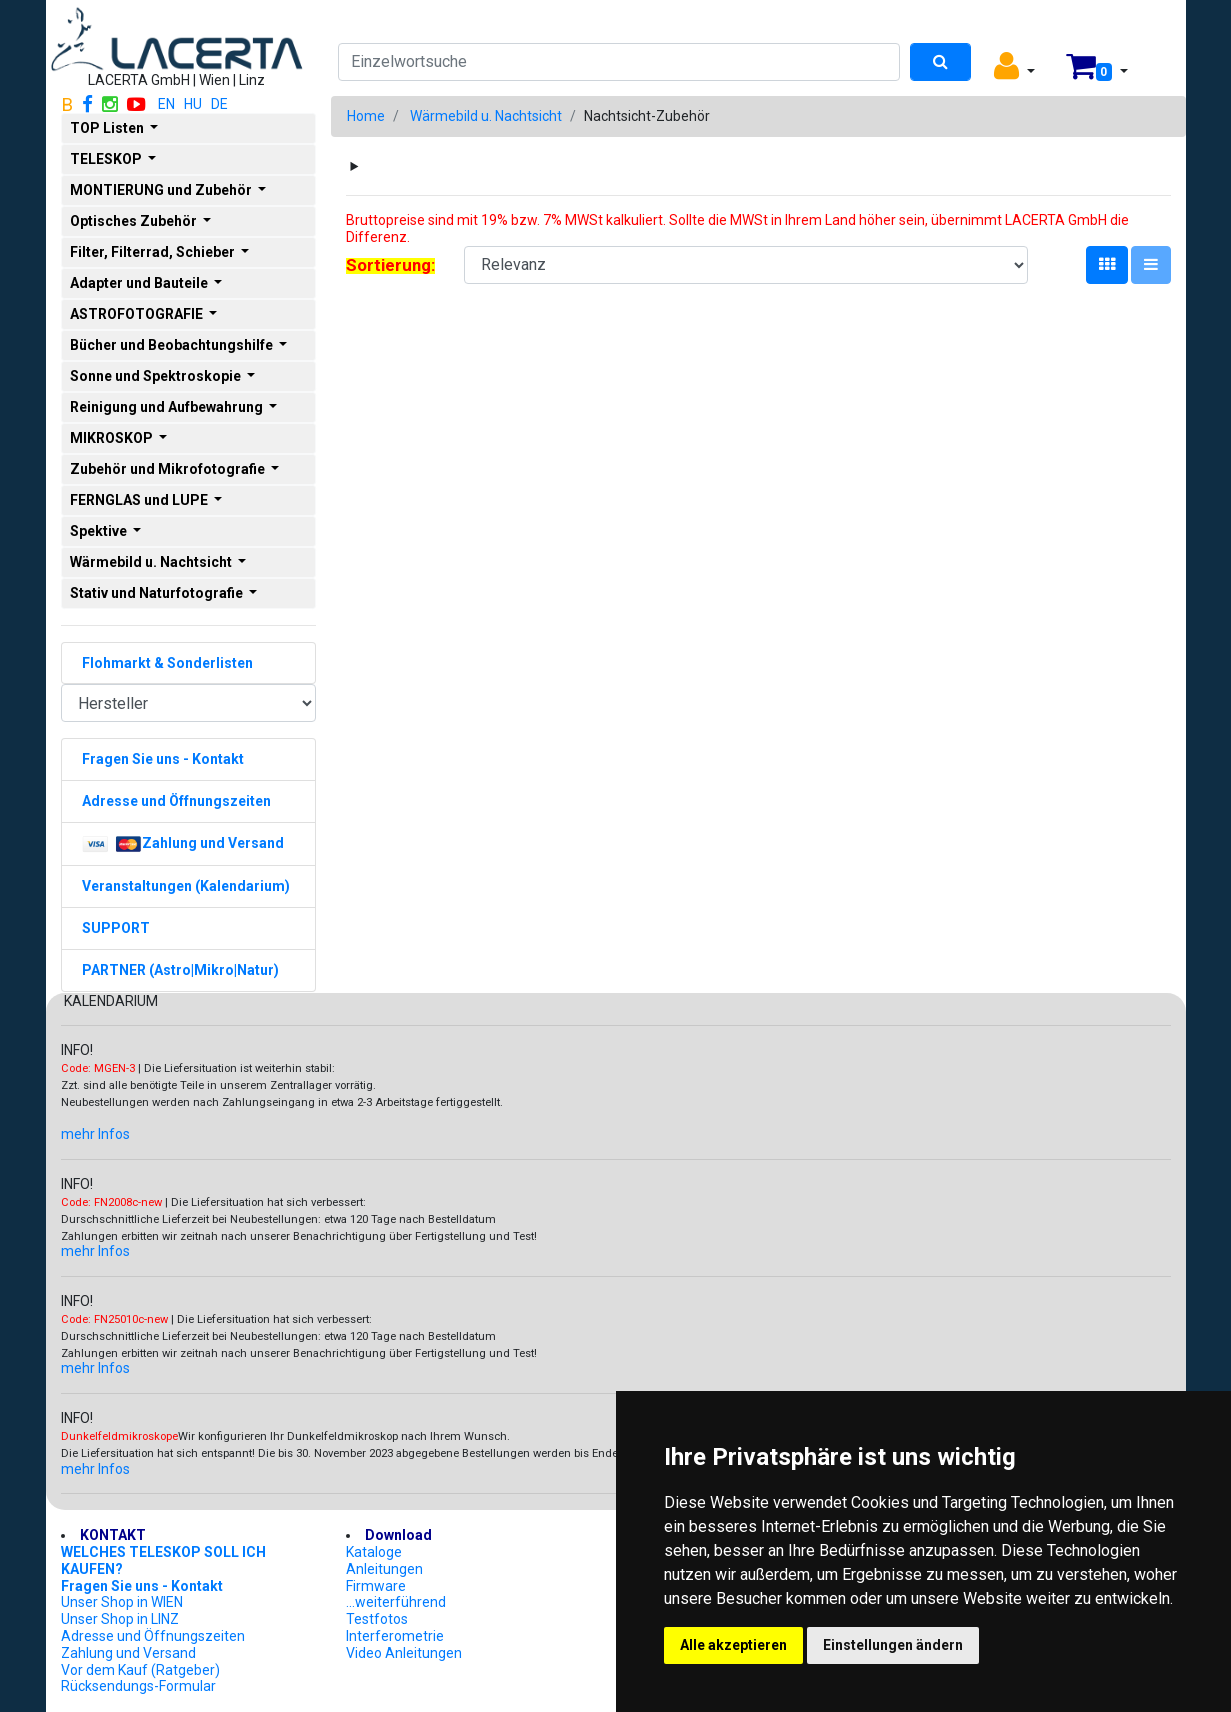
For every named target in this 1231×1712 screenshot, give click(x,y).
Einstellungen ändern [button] (893, 1645)
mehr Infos (95, 1134)
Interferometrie (395, 1636)
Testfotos (377, 1619)
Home (366, 116)
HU (193, 104)
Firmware (376, 1586)
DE (219, 104)
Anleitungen (384, 1569)
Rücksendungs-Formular (138, 1686)
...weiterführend (396, 1602)
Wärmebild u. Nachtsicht (486, 116)
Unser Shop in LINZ (120, 1619)
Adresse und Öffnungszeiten (153, 1636)
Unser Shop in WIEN (122, 1602)
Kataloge (374, 1552)
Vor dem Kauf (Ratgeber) (140, 1670)
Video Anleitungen (404, 1653)
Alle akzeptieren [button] (733, 1645)
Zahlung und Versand (128, 1653)
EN (166, 104)
